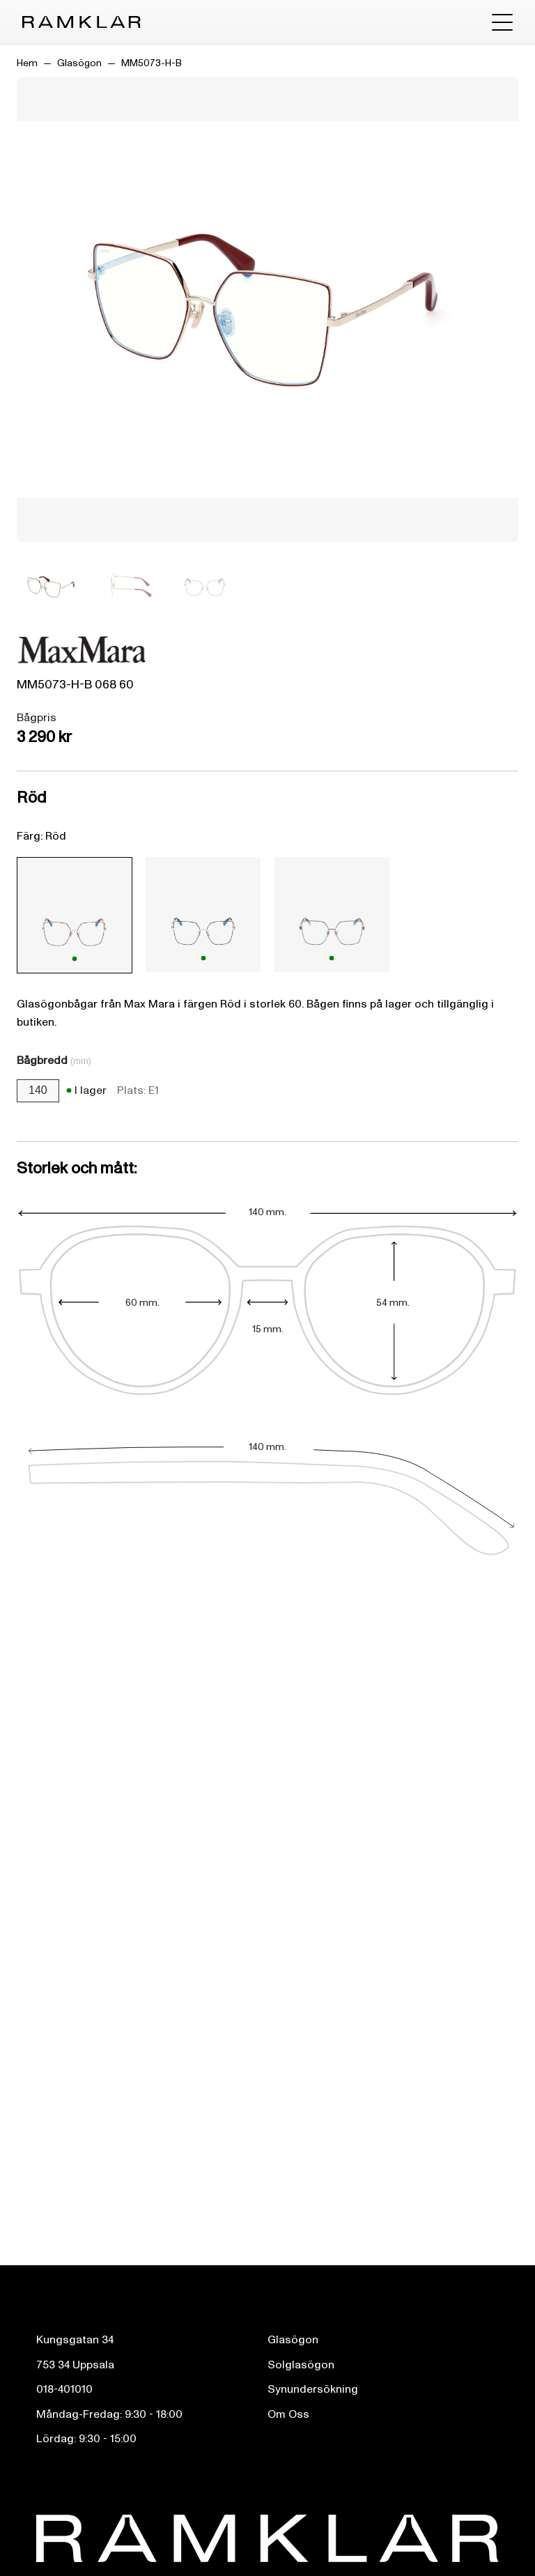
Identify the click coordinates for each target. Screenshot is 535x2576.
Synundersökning (313, 2389)
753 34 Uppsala (75, 2365)
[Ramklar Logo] (81, 22)
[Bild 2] (128, 586)
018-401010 (64, 2389)
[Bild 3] (205, 586)
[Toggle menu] (502, 22)
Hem (27, 63)
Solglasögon (301, 2365)
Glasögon (79, 63)
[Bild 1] (51, 586)
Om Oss (288, 2414)
